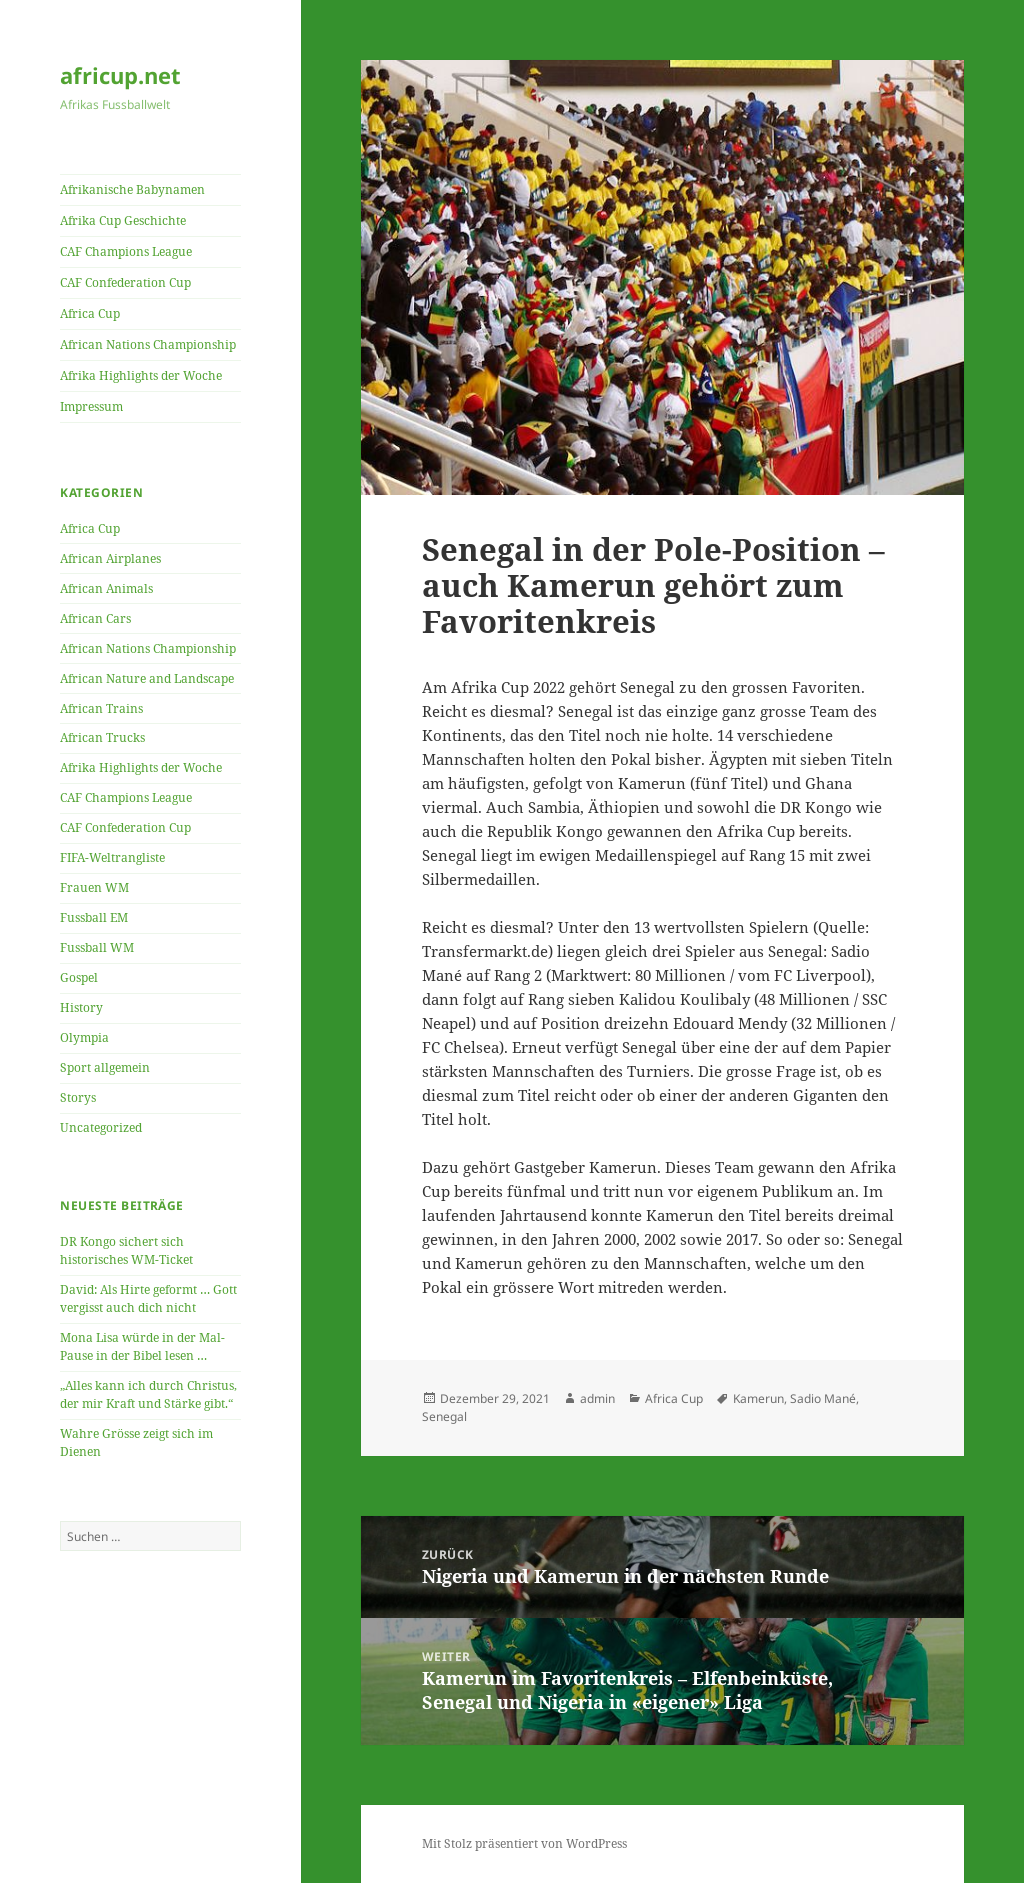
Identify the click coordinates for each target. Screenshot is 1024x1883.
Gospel (79, 977)
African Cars (95, 618)
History (81, 1007)
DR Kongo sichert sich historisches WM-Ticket (126, 1250)
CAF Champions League (126, 251)
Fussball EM (94, 917)
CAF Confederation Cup (125, 282)
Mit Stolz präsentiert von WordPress (524, 1843)
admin (597, 1398)
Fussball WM (97, 947)
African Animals (106, 588)
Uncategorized (101, 1127)
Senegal (444, 1416)
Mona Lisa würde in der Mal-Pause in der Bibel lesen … (142, 1346)
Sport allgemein (105, 1067)
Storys (78, 1097)
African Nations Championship (148, 344)
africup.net (120, 75)
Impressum (91, 406)
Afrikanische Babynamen (132, 189)
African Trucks (102, 737)
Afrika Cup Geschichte (123, 220)
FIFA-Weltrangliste (112, 857)
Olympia (84, 1037)
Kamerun (758, 1398)
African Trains (101, 708)
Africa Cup (90, 313)
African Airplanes (110, 558)
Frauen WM (94, 887)
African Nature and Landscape (147, 678)
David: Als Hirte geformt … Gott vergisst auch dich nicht (148, 1298)
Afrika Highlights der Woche (141, 375)
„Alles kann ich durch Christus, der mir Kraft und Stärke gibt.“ (148, 1394)
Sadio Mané (823, 1398)
